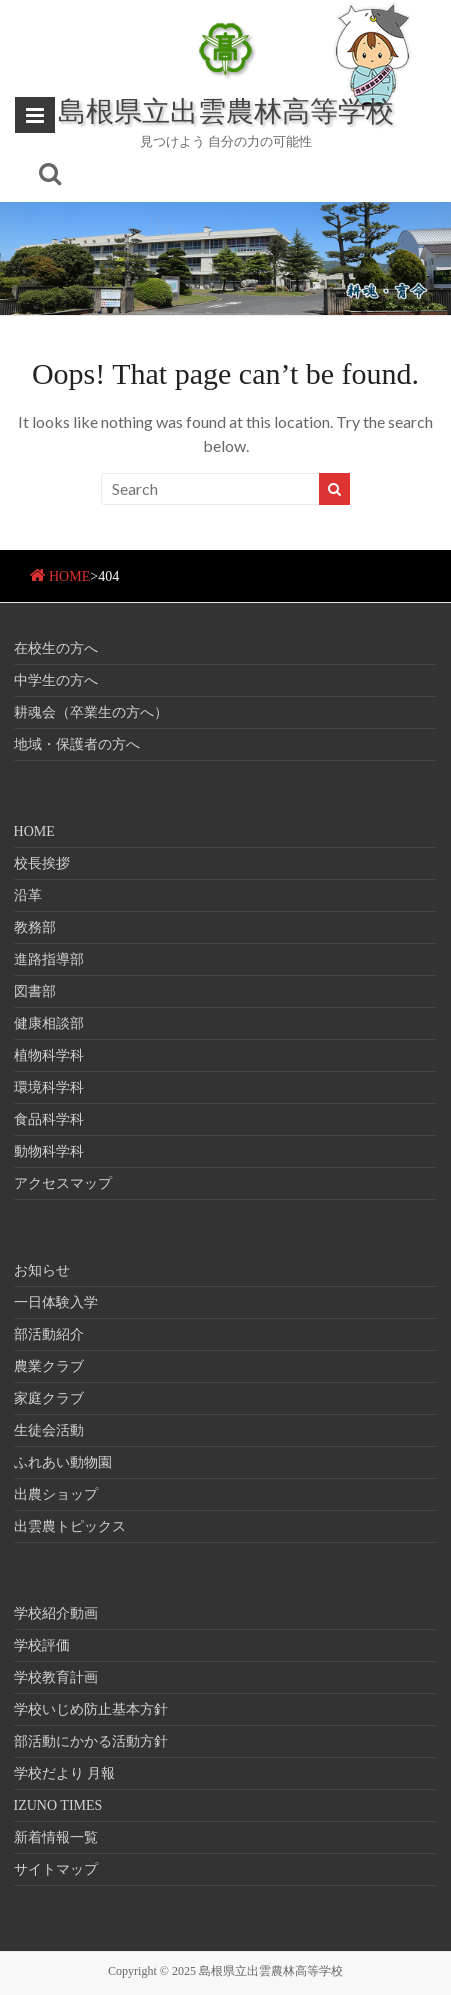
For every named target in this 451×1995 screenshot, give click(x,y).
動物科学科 (49, 1151)
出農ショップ (56, 1494)
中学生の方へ (56, 680)
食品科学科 (49, 1119)
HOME (69, 576)
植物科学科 (49, 1055)
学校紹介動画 (56, 1613)
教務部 (35, 927)
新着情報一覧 (56, 1837)
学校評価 (42, 1645)
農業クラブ (49, 1366)
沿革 (28, 895)
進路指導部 (49, 959)
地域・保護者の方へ (77, 744)
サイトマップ (56, 1869)
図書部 (35, 991)
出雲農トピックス (70, 1526)
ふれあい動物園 (63, 1462)
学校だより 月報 (65, 1773)
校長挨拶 (42, 863)
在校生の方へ (56, 648)
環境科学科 (49, 1087)
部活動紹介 (49, 1334)
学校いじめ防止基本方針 (91, 1709)
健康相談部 (49, 1023)
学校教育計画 (56, 1677)
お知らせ (42, 1270)
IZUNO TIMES (58, 1805)
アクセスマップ (63, 1183)
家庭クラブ (49, 1398)
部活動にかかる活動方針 (91, 1741)
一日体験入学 (56, 1302)
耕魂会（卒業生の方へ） (91, 712)
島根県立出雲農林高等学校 (226, 110)
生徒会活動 (49, 1430)
